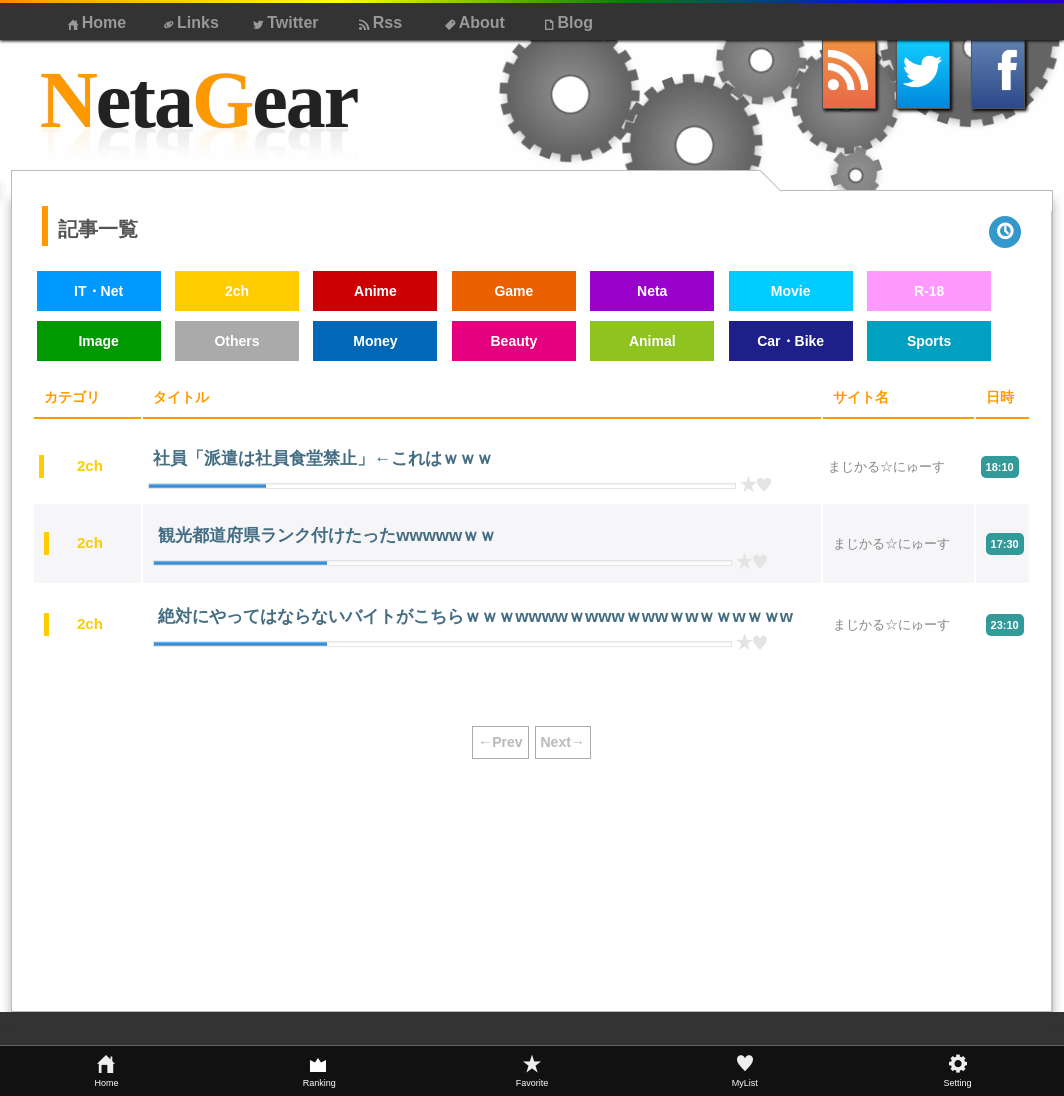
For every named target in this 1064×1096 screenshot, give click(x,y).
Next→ (563, 742)
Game (513, 291)
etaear (198, 100)
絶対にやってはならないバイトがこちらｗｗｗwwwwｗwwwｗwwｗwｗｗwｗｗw (475, 616)
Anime (375, 291)
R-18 (929, 291)
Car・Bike (790, 341)
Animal (652, 341)
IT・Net (98, 291)
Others (236, 341)
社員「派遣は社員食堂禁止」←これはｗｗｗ (323, 458)
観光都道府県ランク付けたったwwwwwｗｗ (327, 535)
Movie (791, 291)
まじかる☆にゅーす (886, 466)
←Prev (500, 742)
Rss (378, 22)
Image (98, 341)
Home (95, 22)
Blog (567, 22)
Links (189, 22)
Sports (929, 341)
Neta (652, 291)
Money (375, 341)
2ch (237, 291)
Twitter (283, 22)
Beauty (513, 341)
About (473, 22)
